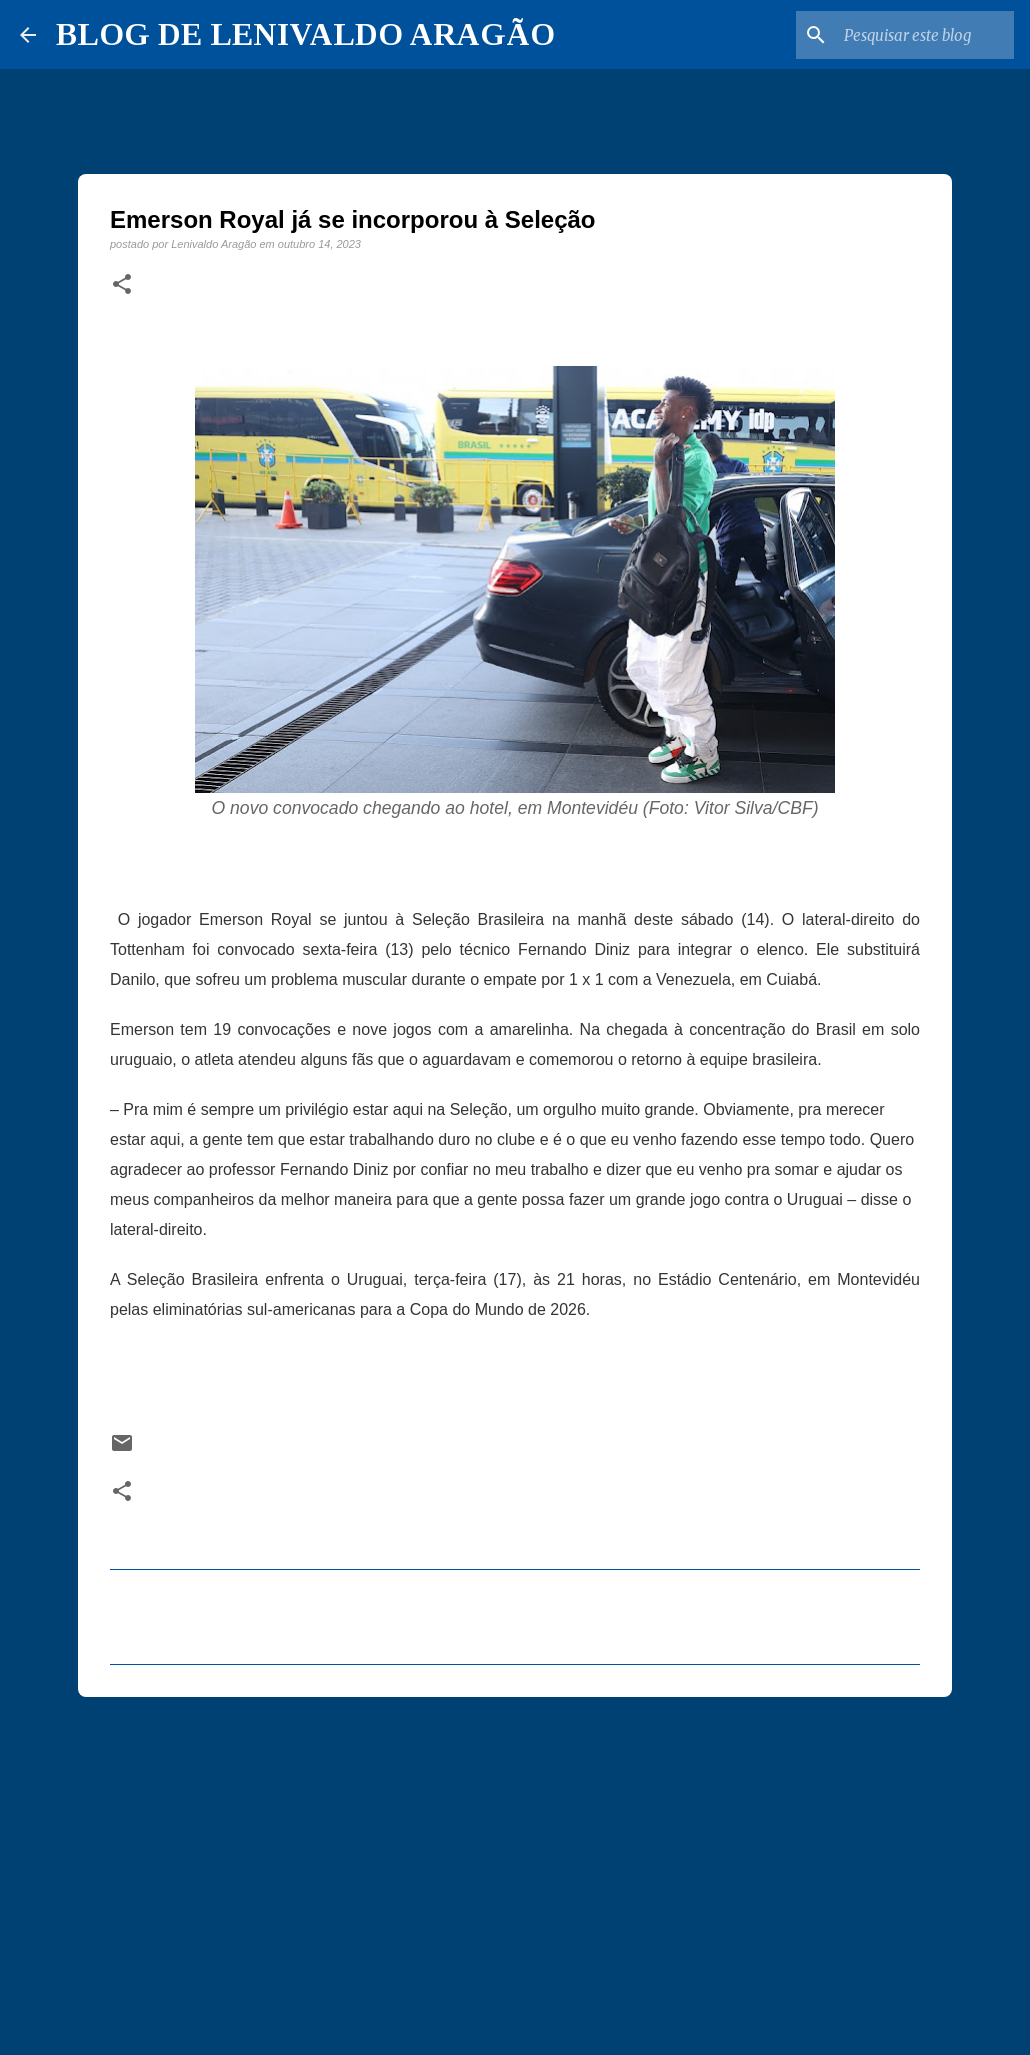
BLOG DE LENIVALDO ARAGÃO (305, 34)
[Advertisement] (515, 1867)
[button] (122, 285)
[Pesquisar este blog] (909, 35)
